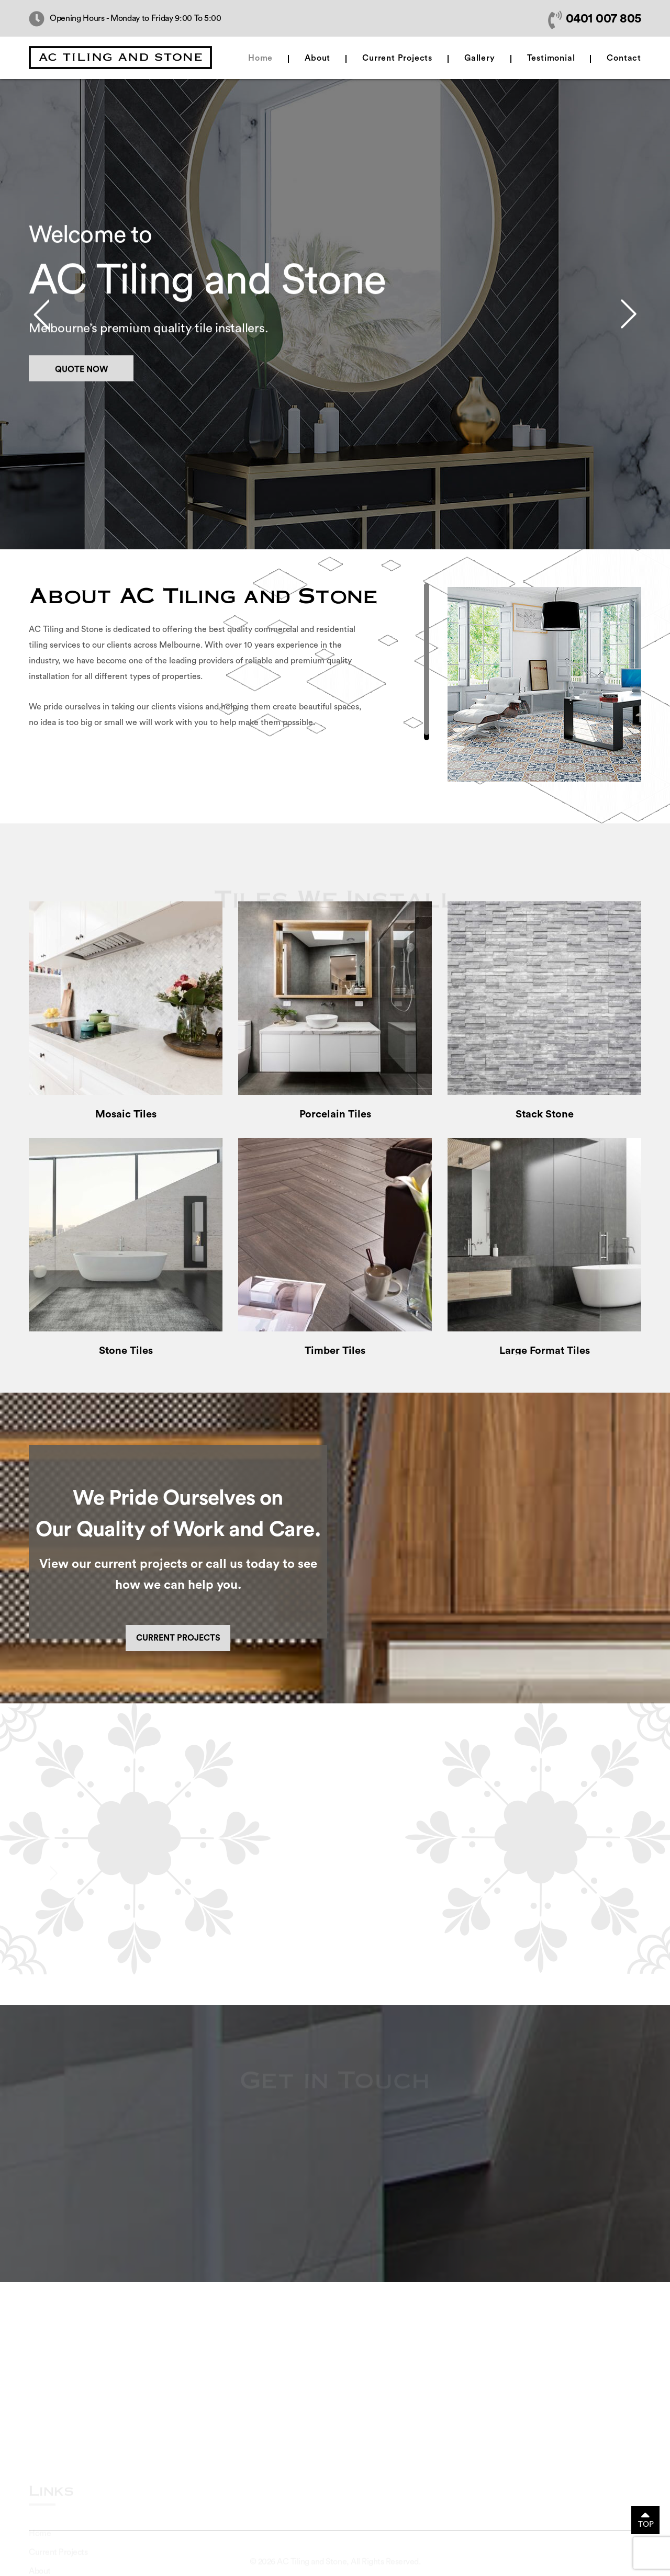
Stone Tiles (126, 1351)
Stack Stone (545, 1114)
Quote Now (81, 381)
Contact (624, 58)
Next (628, 314)
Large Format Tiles (544, 1351)
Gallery (479, 58)
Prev (41, 314)
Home (260, 58)
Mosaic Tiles (126, 1114)
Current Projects (397, 58)
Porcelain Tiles (335, 1114)
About (317, 58)
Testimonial (551, 58)
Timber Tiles (335, 1351)
